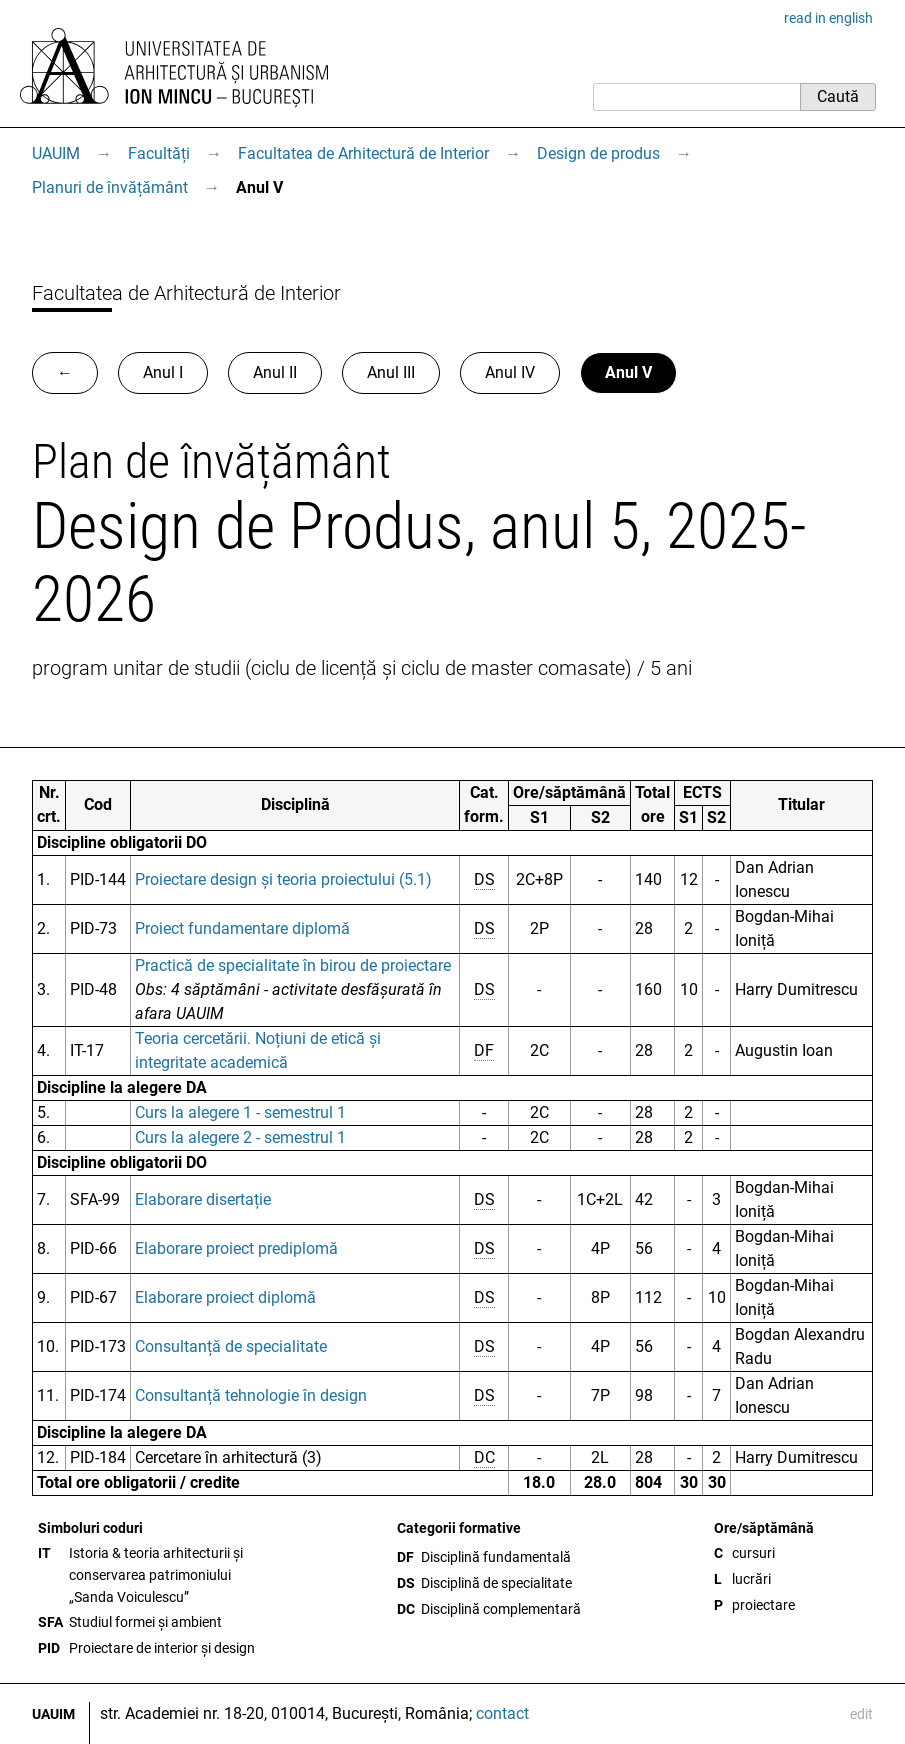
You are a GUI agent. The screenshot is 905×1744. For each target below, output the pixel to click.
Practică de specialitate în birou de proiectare (293, 965)
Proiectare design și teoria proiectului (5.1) (283, 879)
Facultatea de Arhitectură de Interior (363, 153)
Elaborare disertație (203, 1199)
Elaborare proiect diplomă (225, 1297)
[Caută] (696, 97)
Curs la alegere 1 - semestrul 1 (240, 1112)
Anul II (275, 372)
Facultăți (159, 153)
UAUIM (56, 153)
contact (502, 1713)
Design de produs (598, 153)
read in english (828, 18)
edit (861, 1714)
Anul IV (510, 372)
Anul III (391, 372)
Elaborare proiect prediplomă (236, 1248)
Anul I (163, 372)
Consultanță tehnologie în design (251, 1395)
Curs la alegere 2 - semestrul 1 (240, 1137)
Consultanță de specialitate (231, 1346)
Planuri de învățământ (110, 187)
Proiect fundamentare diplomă (242, 928)
